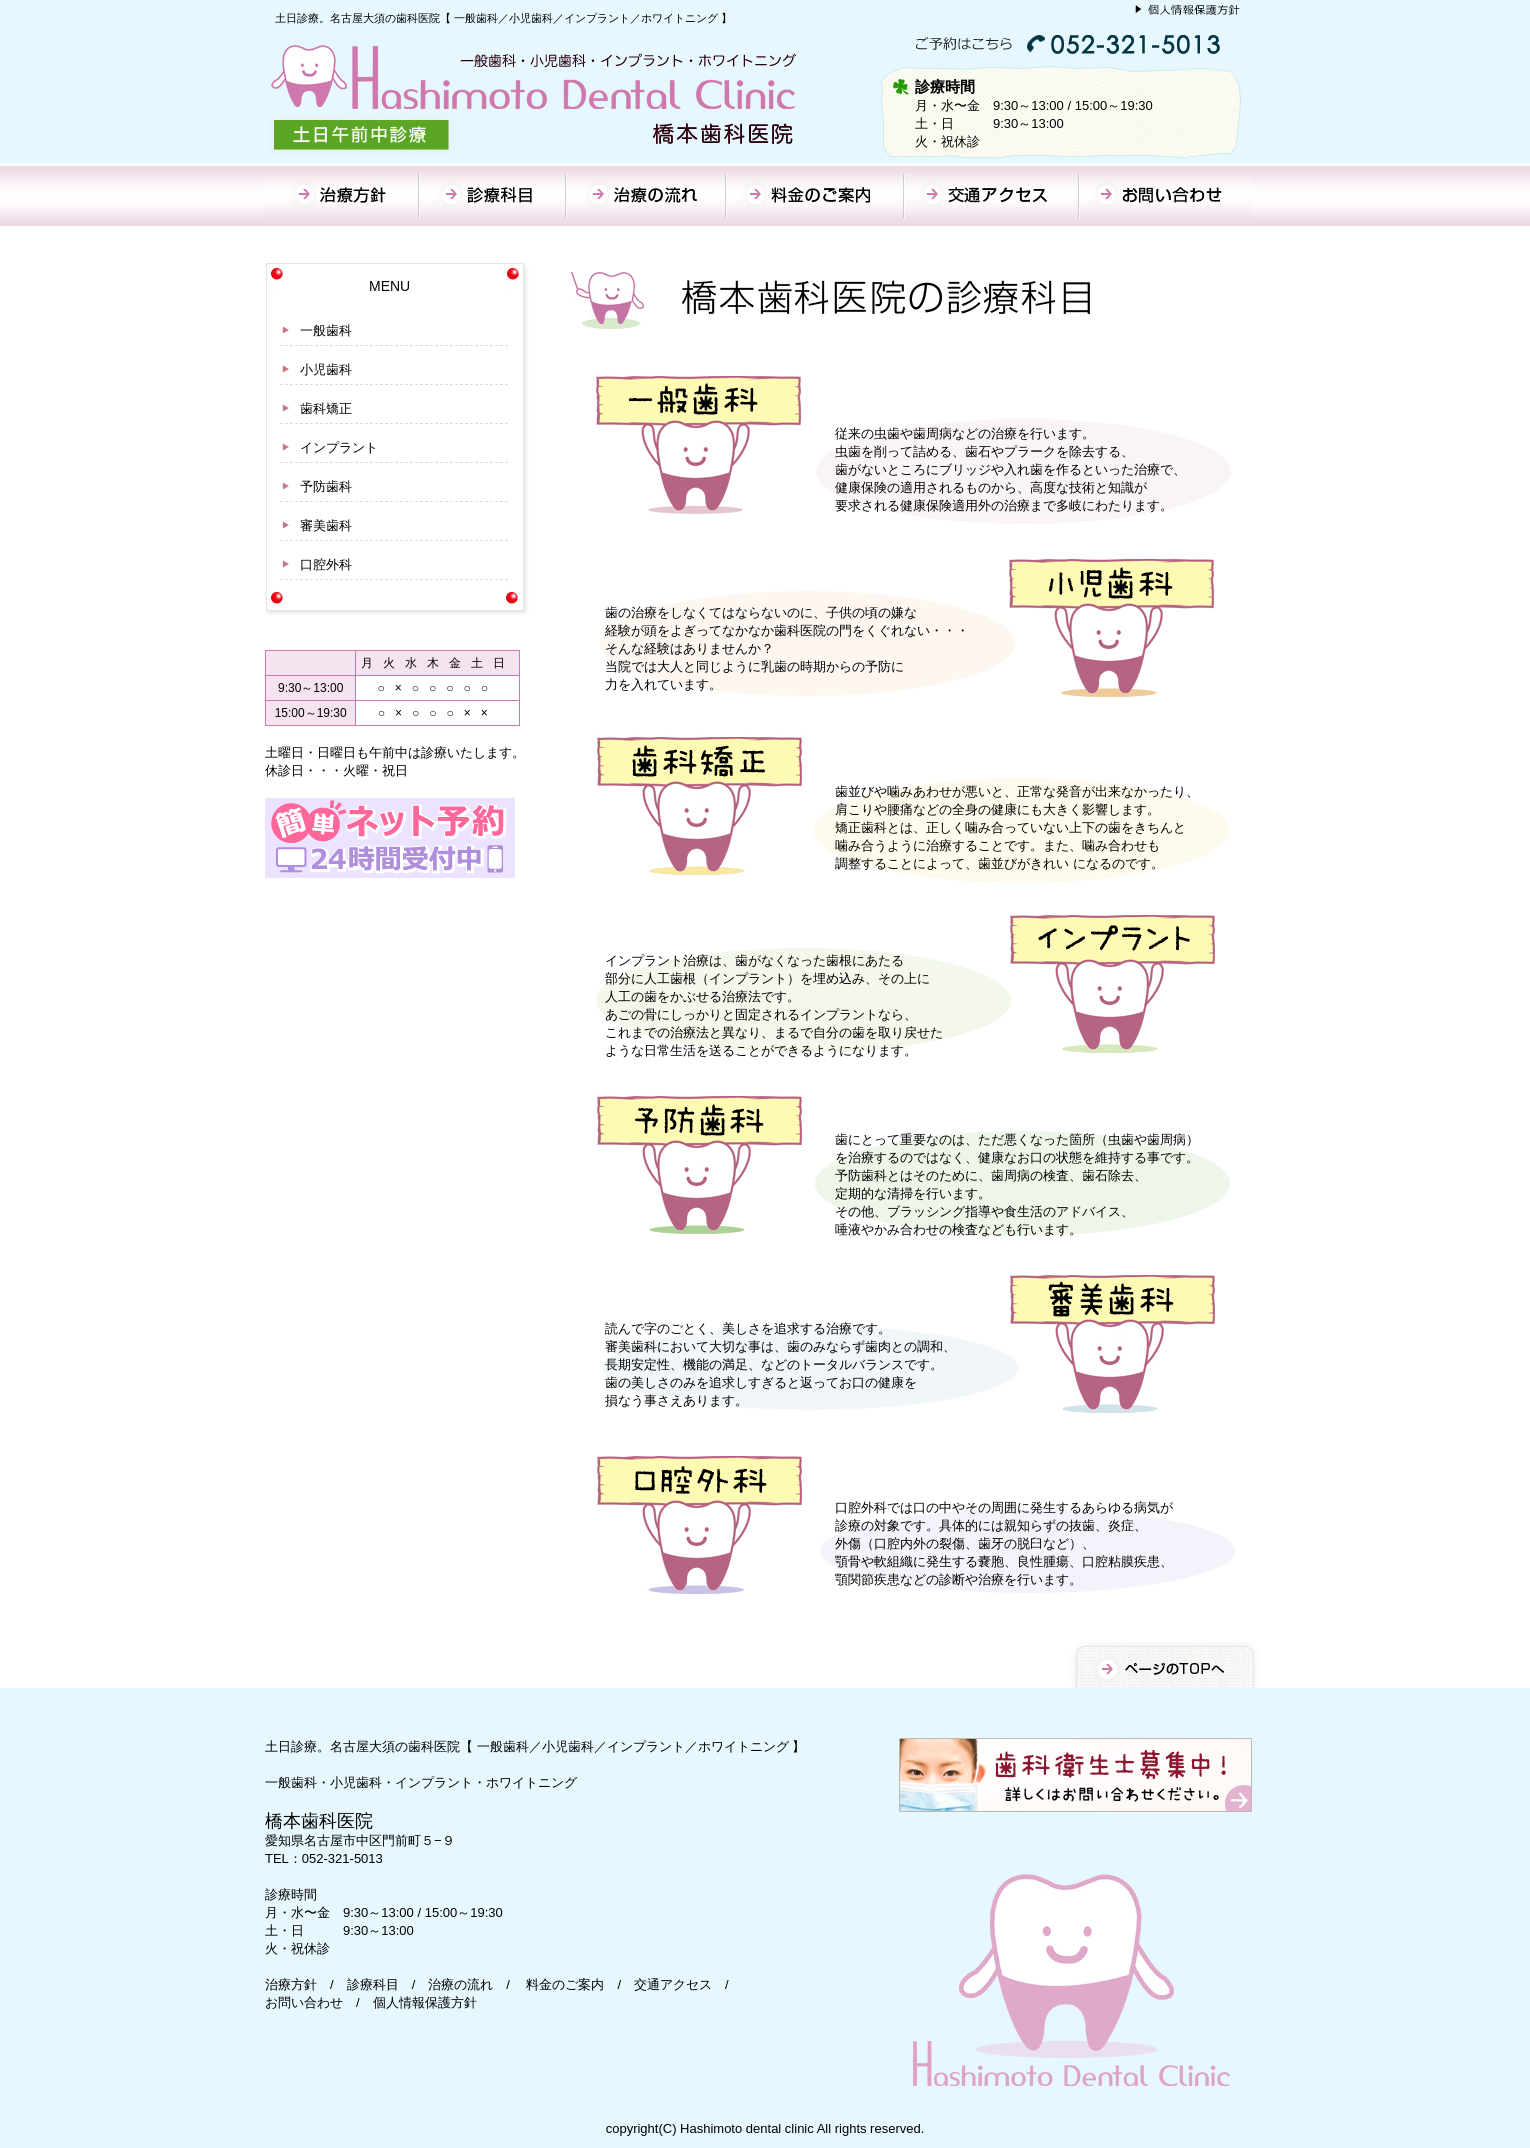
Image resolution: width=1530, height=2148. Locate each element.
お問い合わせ (304, 2002)
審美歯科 (326, 525)
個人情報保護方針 (425, 2002)
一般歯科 (326, 330)
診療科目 (373, 1984)
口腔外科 (326, 564)
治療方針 (291, 1984)
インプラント (339, 447)
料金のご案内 (565, 1984)
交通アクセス (673, 1984)
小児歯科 (326, 369)
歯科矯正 (326, 408)
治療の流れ (460, 1984)
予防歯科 (326, 486)
